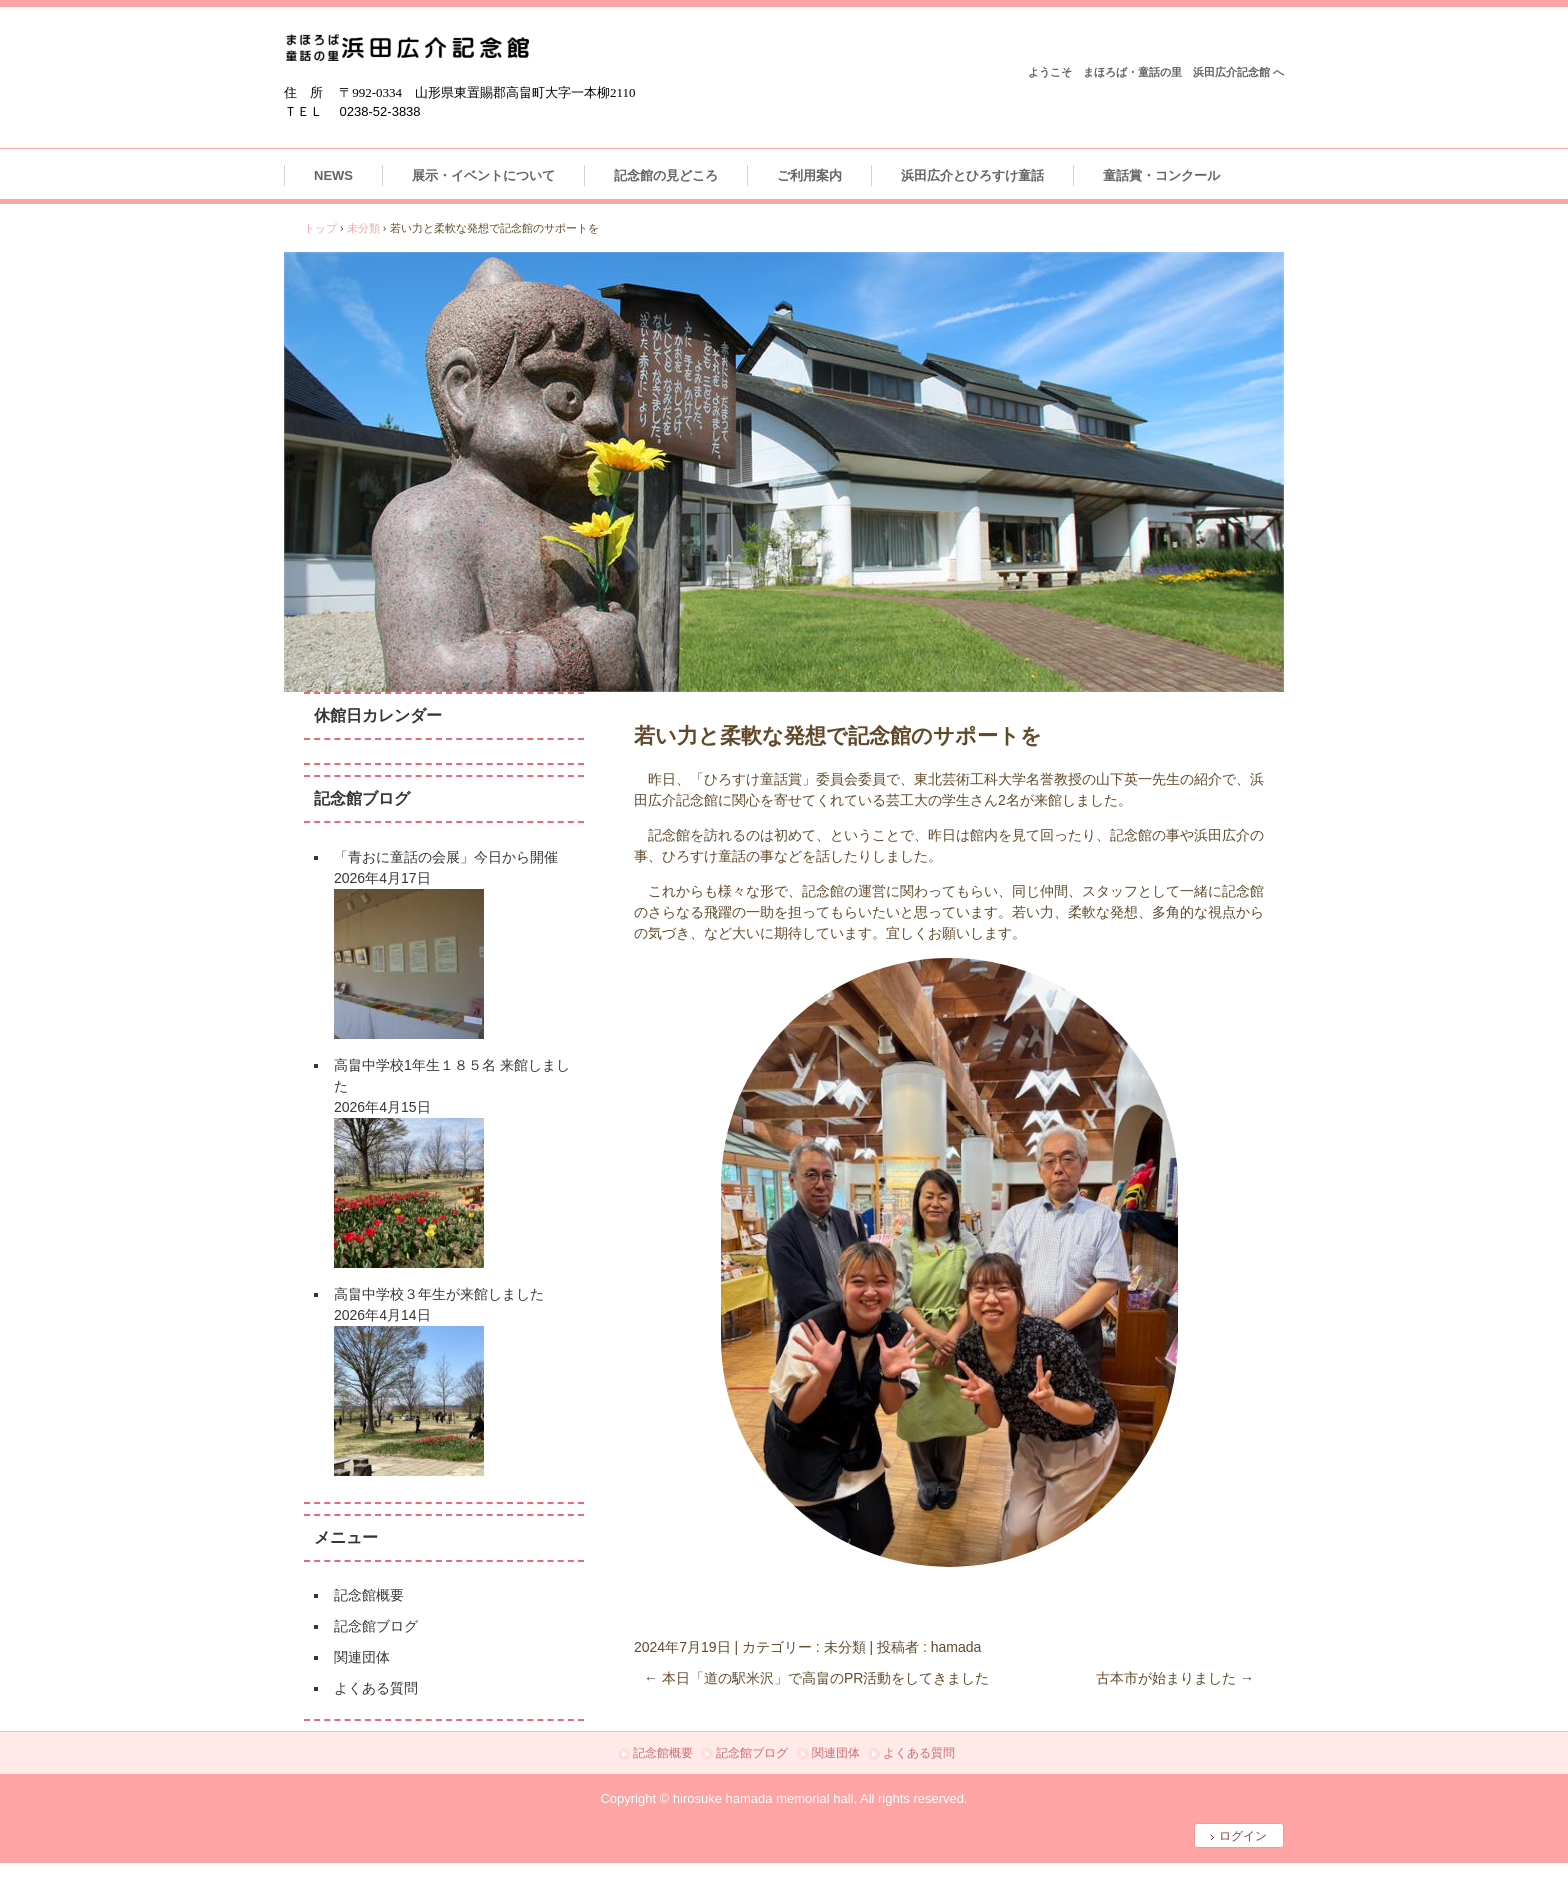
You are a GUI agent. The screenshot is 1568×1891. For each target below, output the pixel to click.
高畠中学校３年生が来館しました (439, 1294)
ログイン (1243, 1836)
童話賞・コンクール (1161, 175)
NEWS (333, 175)
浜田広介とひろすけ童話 (972, 175)
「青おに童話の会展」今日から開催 (446, 857)
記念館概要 (369, 1595)
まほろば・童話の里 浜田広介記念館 (407, 47)
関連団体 (362, 1657)
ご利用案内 (809, 175)
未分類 (845, 1647)
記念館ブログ (376, 1626)
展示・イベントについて (483, 175)
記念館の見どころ (666, 175)
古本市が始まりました (1175, 1678)
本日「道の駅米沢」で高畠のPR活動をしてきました (816, 1678)
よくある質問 (376, 1688)
